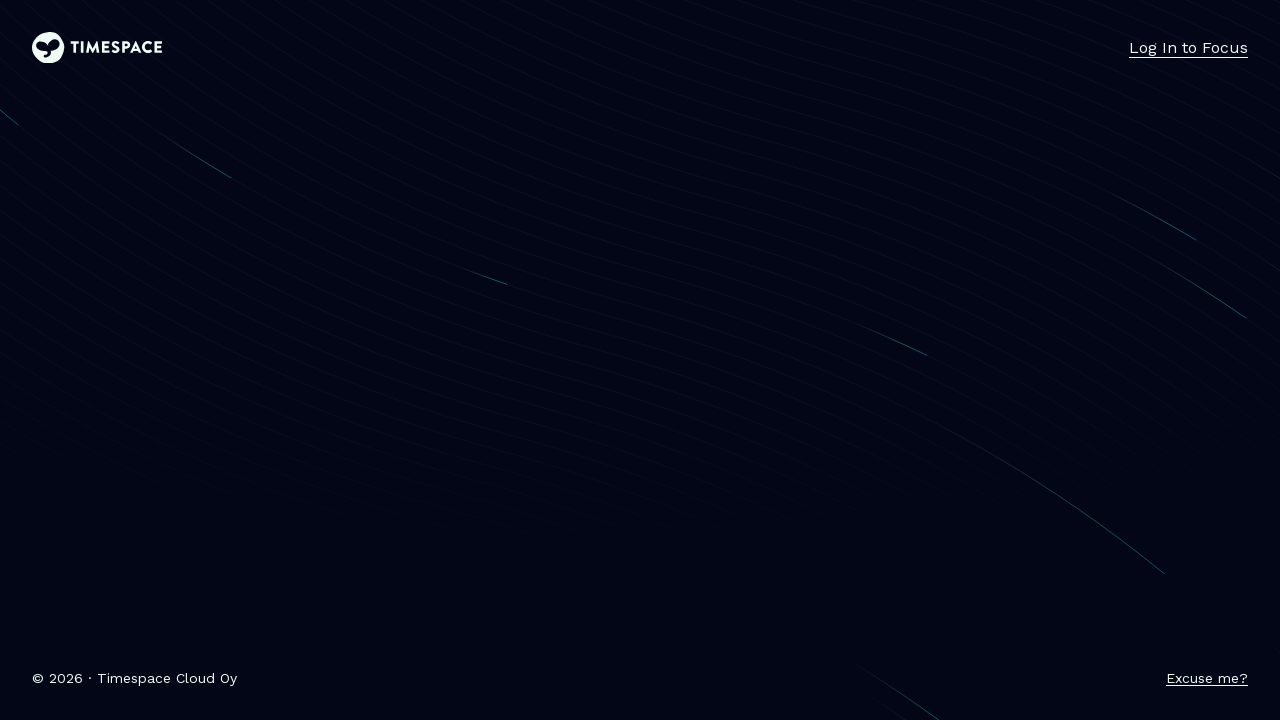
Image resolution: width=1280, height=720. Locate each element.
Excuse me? (1207, 678)
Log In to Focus (1188, 47)
